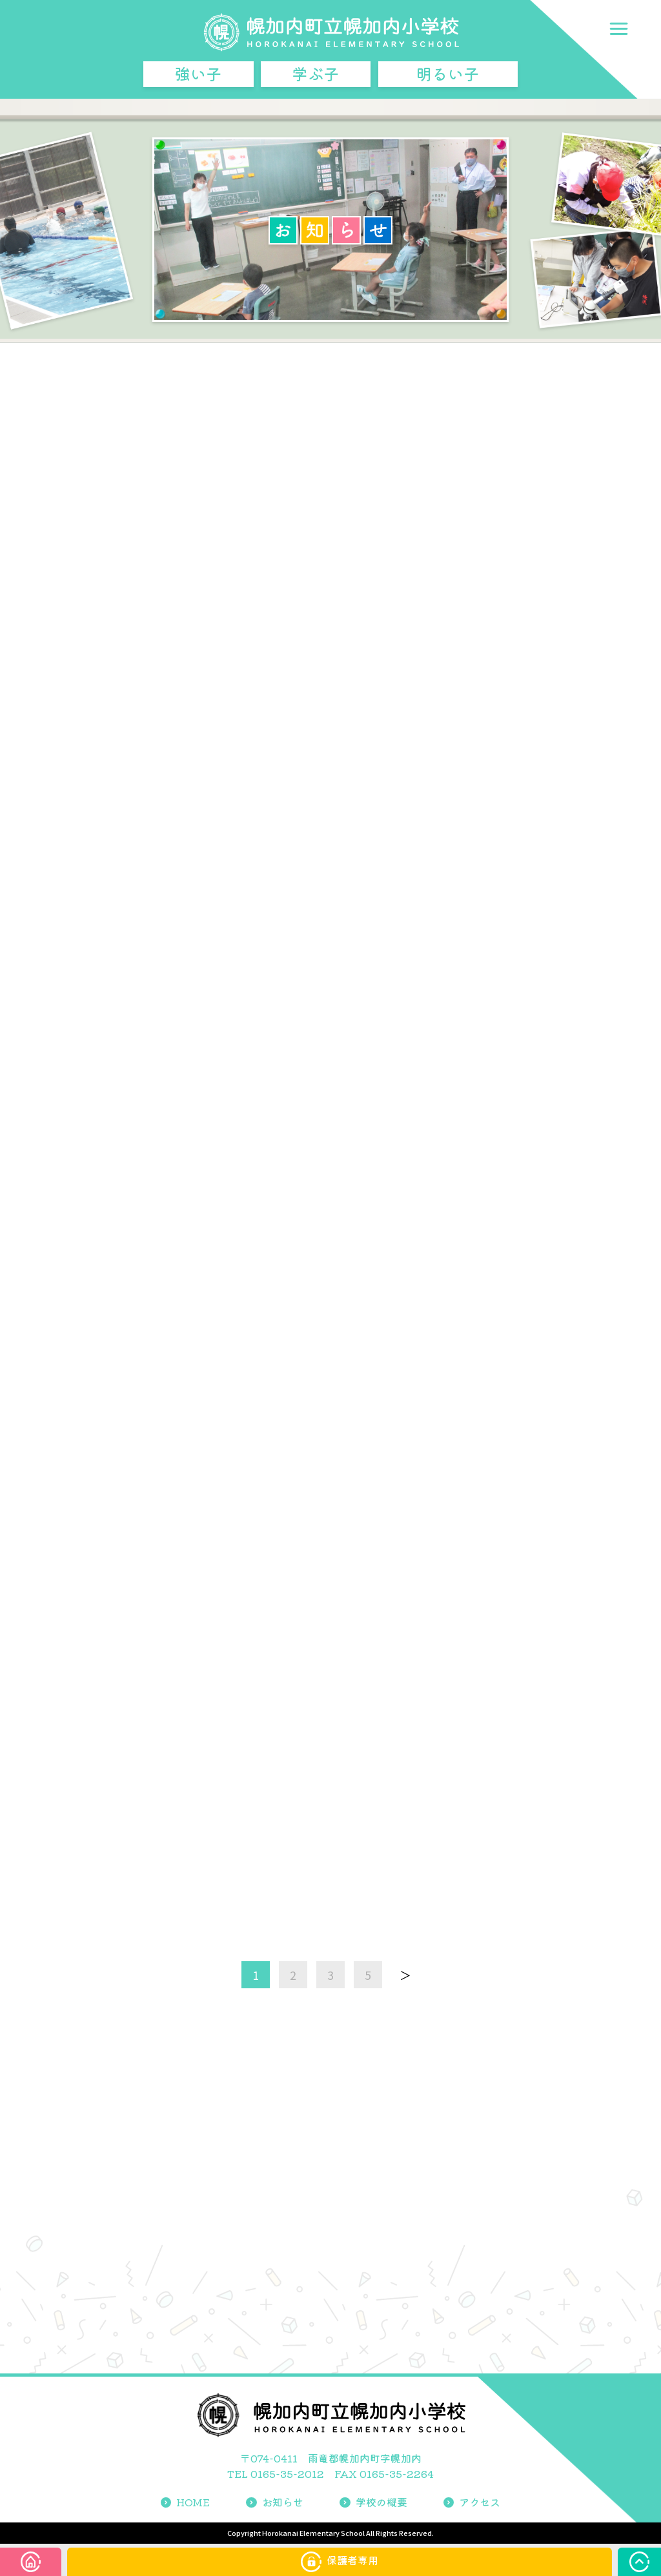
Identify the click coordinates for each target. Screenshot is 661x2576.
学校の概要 (373, 2502)
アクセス (472, 2502)
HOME (185, 2502)
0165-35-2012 (287, 2473)
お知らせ (274, 2502)
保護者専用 (339, 2561)
